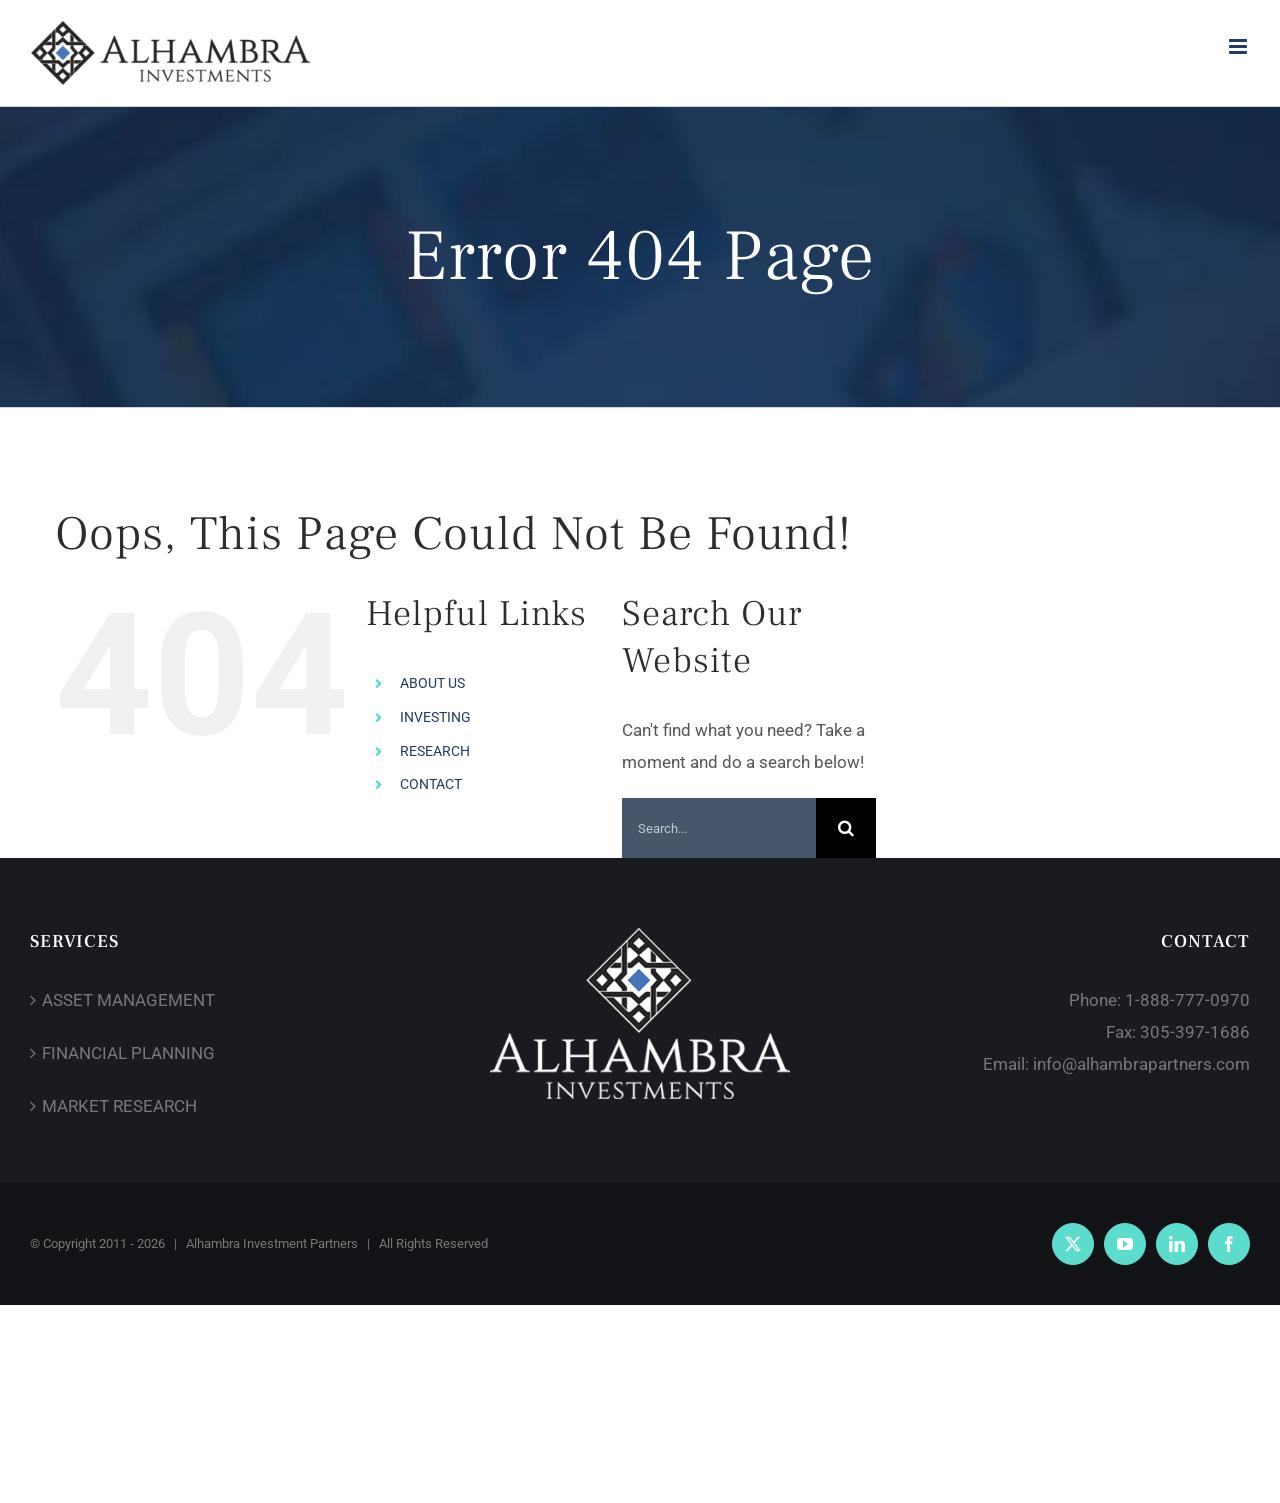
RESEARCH (435, 751)
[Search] (846, 828)
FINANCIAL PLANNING (128, 1053)
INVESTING (435, 717)
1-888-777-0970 (1187, 1000)
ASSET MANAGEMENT (128, 1000)
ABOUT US (432, 683)
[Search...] (719, 828)
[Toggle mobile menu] (1239, 46)
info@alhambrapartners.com (1141, 1064)
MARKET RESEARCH (119, 1106)
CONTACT (431, 784)
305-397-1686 (1195, 1032)
